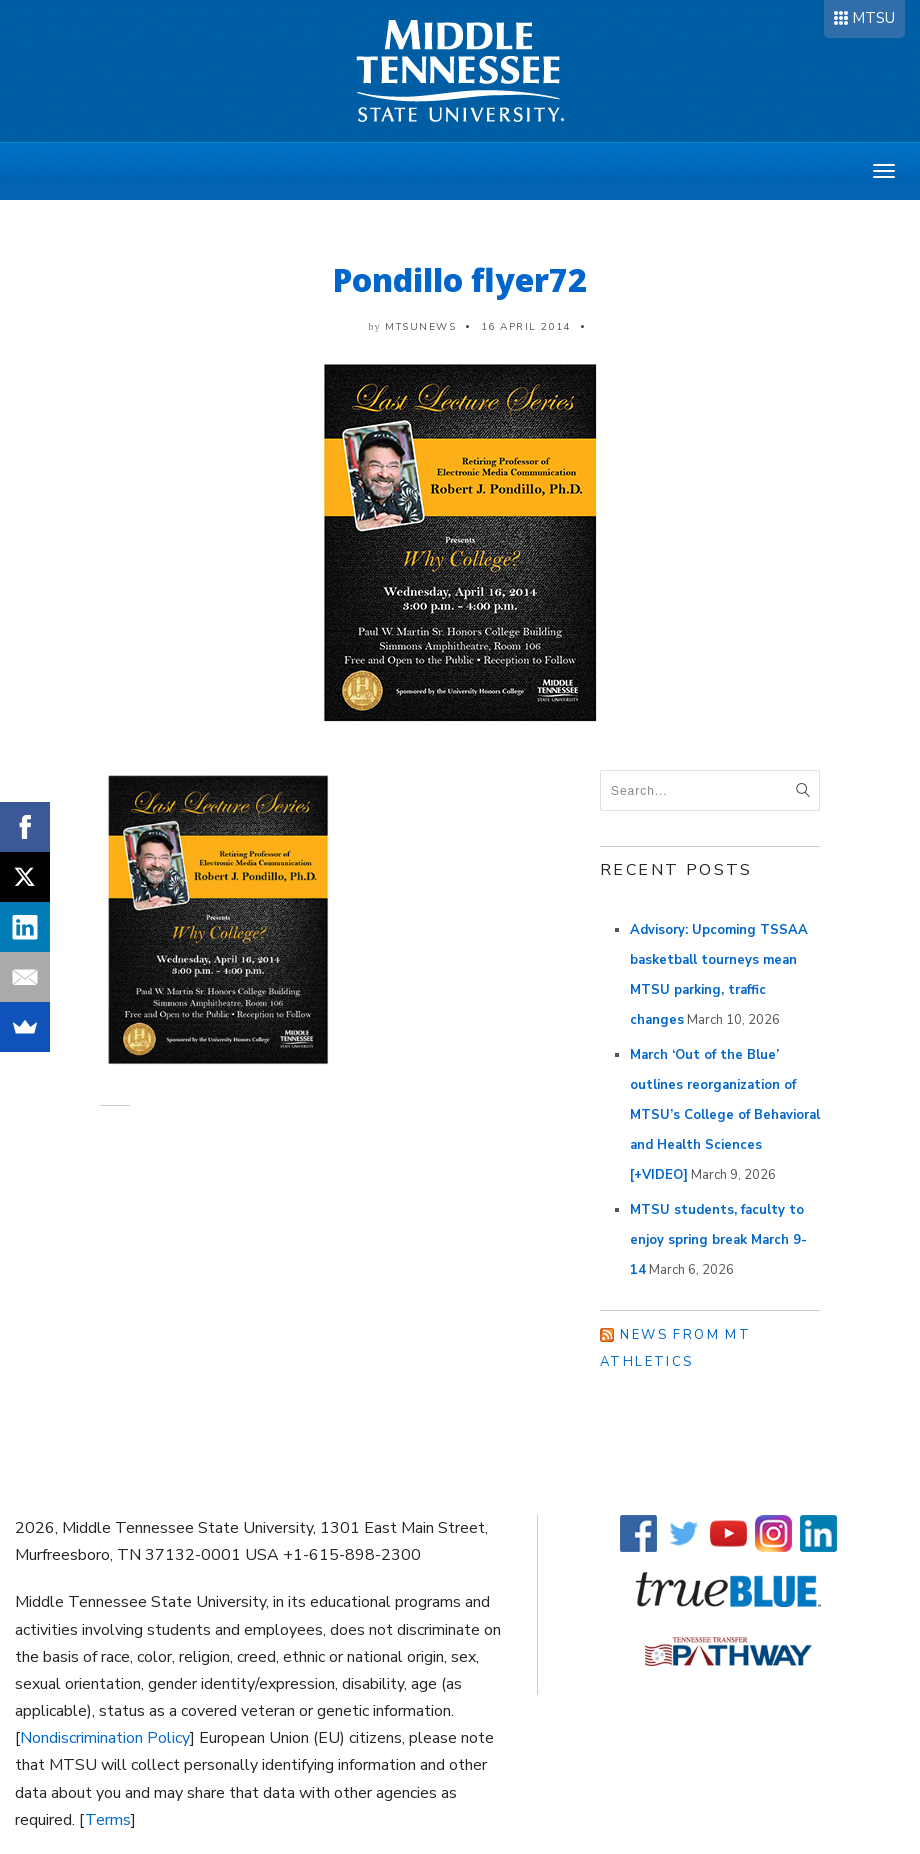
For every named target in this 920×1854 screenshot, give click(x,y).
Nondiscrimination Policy (105, 1738)
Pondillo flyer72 (460, 279)
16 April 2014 (526, 327)
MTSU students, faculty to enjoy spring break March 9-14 (718, 1240)
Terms (108, 1820)
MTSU (873, 18)
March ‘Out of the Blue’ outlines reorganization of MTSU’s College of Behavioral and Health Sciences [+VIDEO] (725, 1115)
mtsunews (420, 327)
